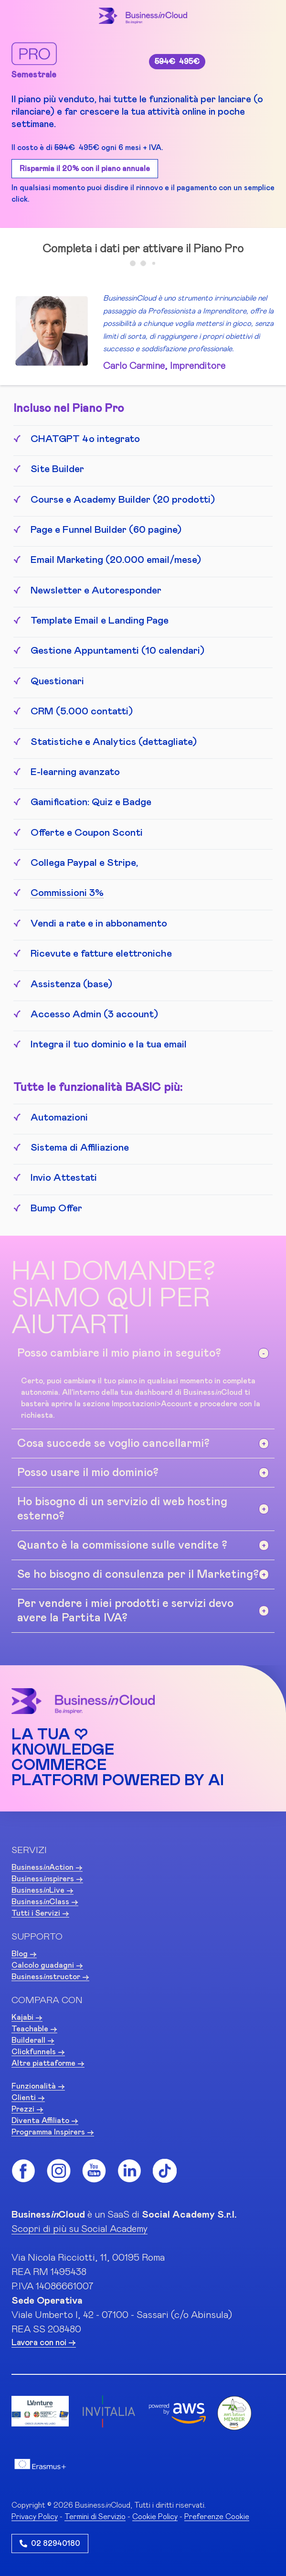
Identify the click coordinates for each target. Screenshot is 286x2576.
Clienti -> (28, 2098)
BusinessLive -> (42, 1890)
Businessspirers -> (47, 1879)
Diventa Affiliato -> (44, 2120)
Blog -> (24, 1954)
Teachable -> (34, 2029)
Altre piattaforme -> (48, 2063)
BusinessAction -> (47, 1867)
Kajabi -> (26, 2017)
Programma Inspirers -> (52, 2132)
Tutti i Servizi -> (40, 1913)
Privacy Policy (34, 2517)
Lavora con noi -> (43, 2343)
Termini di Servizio (95, 2517)
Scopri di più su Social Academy (79, 2229)
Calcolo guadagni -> (47, 1965)
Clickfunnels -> (38, 2052)
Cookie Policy (155, 2517)
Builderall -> (32, 2040)
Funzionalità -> (38, 2086)
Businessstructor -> (50, 1977)
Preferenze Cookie (216, 2517)
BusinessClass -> (44, 1902)
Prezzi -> (27, 2109)
